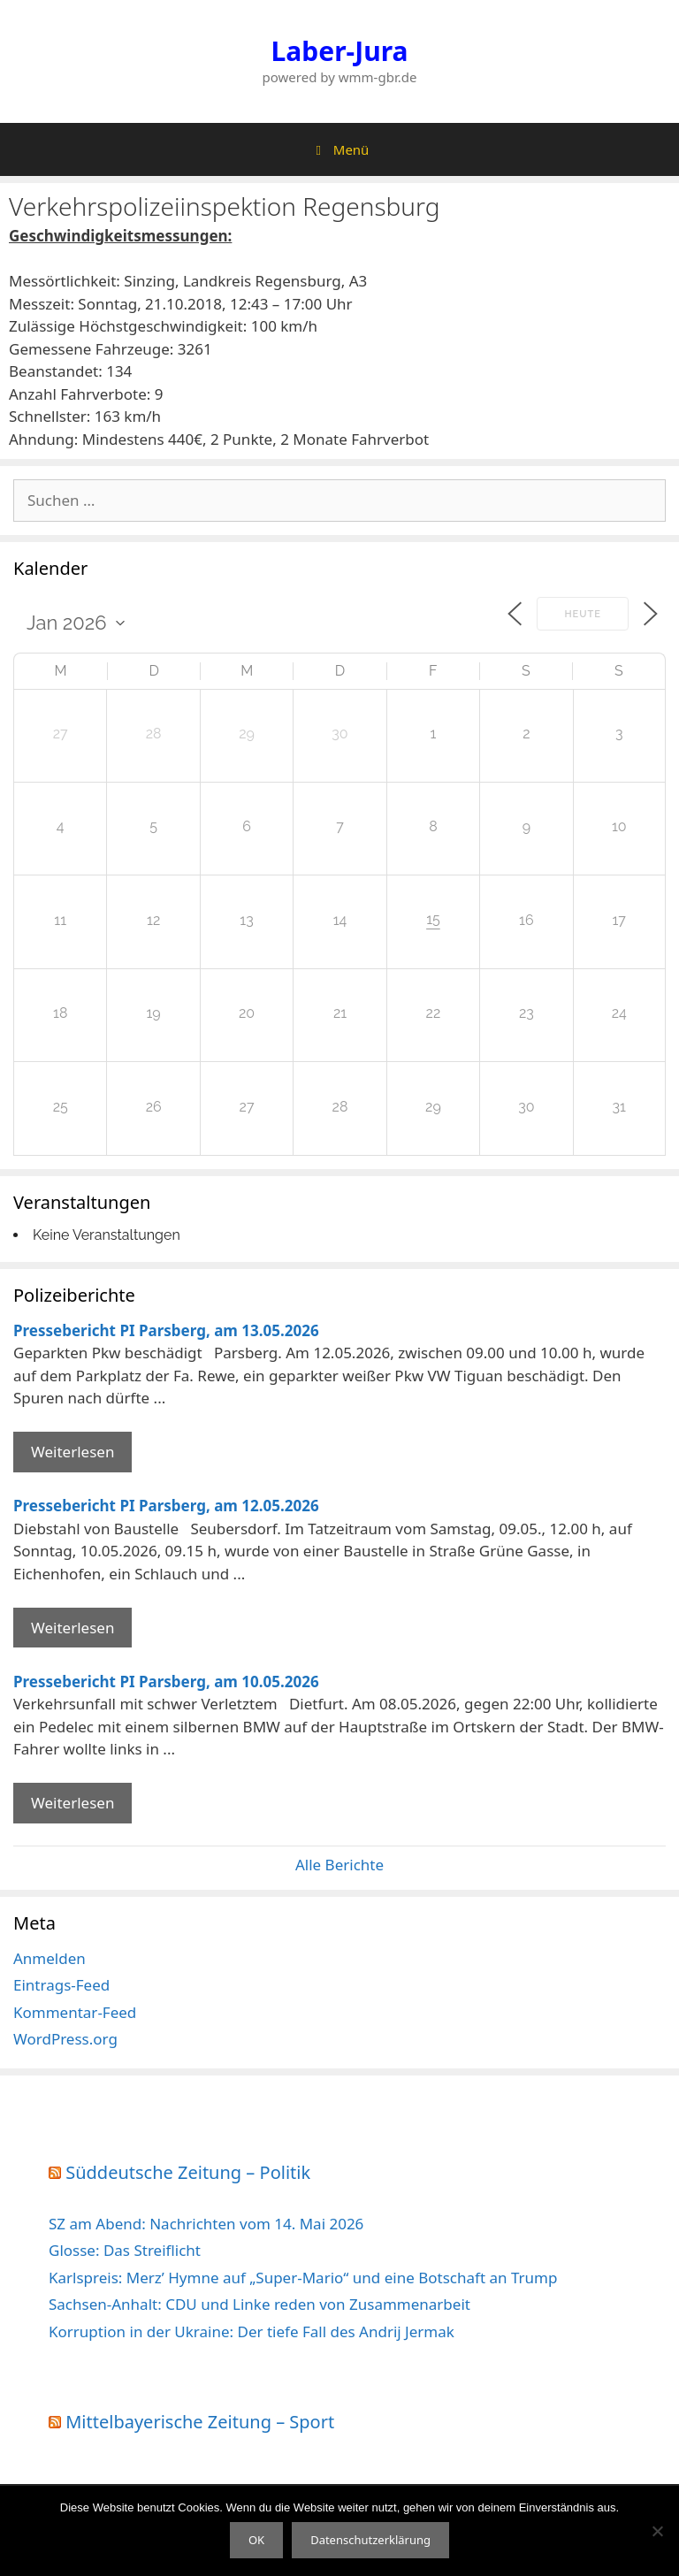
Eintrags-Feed (61, 1985)
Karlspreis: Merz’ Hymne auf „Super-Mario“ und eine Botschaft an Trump (303, 2277)
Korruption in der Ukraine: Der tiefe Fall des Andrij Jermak (251, 2331)
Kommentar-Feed (74, 2012)
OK (256, 2540)
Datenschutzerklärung (370, 2540)
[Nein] (657, 2531)
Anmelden (49, 1958)
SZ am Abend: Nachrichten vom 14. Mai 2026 (206, 2223)
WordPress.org (65, 2039)
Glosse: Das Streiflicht (125, 2250)
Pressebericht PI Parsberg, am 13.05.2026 (166, 1330)
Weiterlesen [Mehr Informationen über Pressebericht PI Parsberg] (72, 1451)
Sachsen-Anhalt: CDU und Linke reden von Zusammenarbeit (259, 2304)
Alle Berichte (339, 1864)
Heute (582, 614)
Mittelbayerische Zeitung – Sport (199, 2422)
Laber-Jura (339, 51)
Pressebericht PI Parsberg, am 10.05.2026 (166, 1681)
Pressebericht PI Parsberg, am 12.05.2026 (166, 1505)
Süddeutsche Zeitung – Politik (187, 2172)
